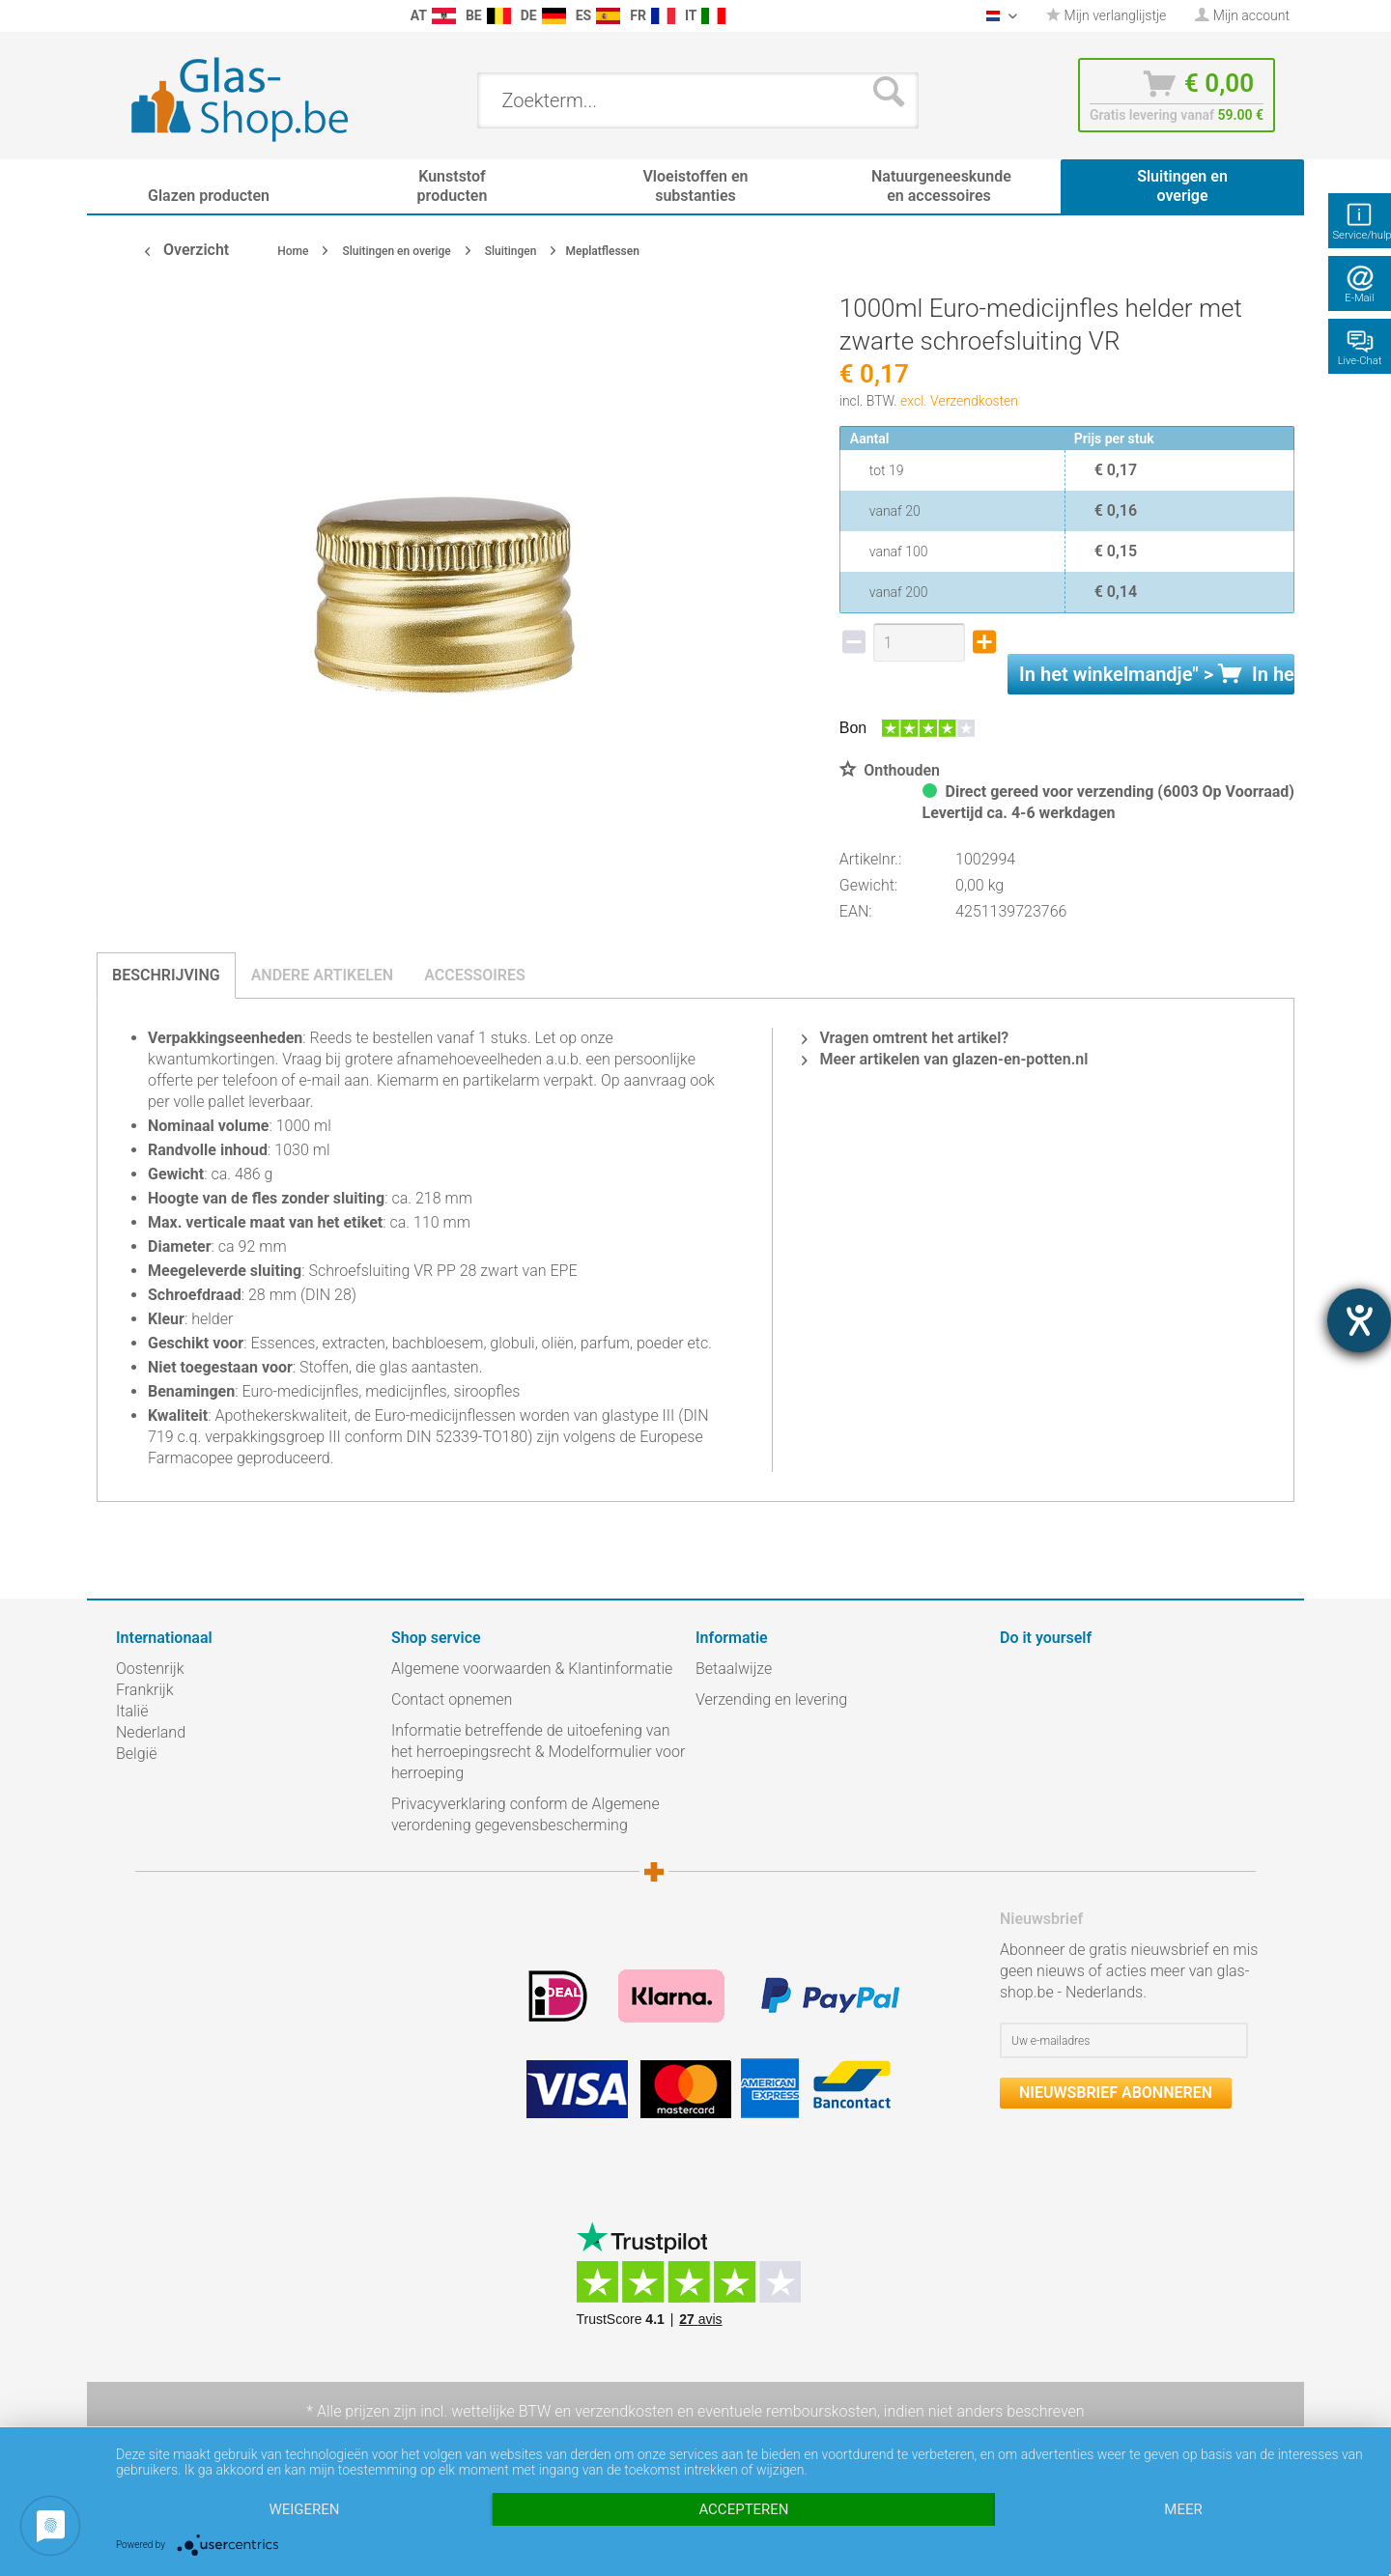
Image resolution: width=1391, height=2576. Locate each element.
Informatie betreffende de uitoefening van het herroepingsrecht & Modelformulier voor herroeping (538, 1751)
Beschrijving (166, 975)
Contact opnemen (451, 1699)
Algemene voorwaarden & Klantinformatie (531, 1668)
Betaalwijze (734, 1668)
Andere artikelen (322, 975)
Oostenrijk (150, 1668)
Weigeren (304, 2509)
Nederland (150, 1732)
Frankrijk (145, 1690)
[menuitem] (125, 16)
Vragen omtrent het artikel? (905, 1038)
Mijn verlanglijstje (1106, 15)
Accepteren (743, 2509)
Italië (132, 1711)
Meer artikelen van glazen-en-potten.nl (945, 1059)
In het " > (1156, 674)
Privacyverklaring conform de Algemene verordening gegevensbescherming (525, 1814)
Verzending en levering (771, 1699)
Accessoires (474, 975)
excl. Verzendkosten (959, 401)
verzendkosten (624, 2411)
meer (1183, 2509)
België (136, 1753)
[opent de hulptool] (1359, 1320)
